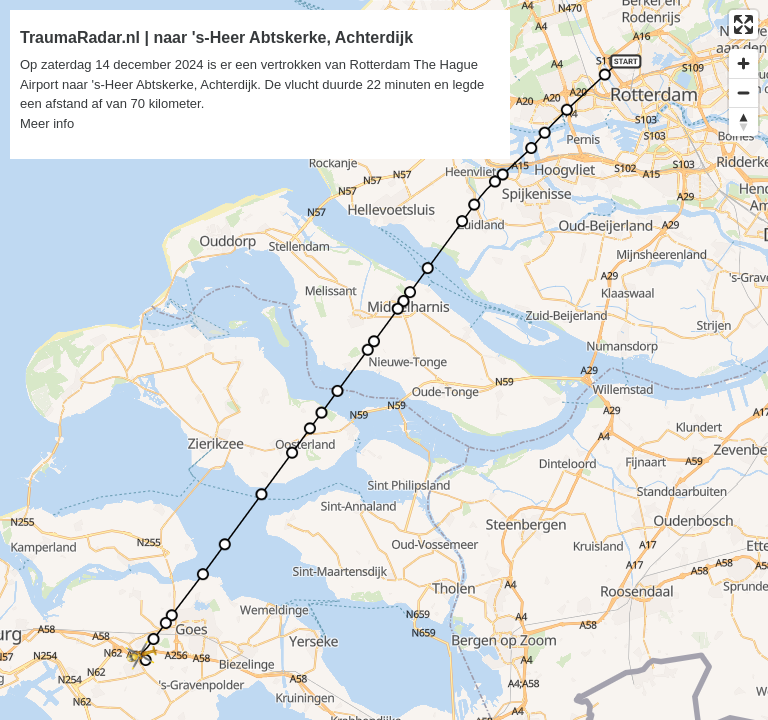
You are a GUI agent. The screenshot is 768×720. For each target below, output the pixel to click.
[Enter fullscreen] (743, 24)
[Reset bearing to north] (743, 121)
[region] (384, 360)
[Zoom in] (743, 63)
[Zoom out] (743, 92)
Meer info (47, 123)
